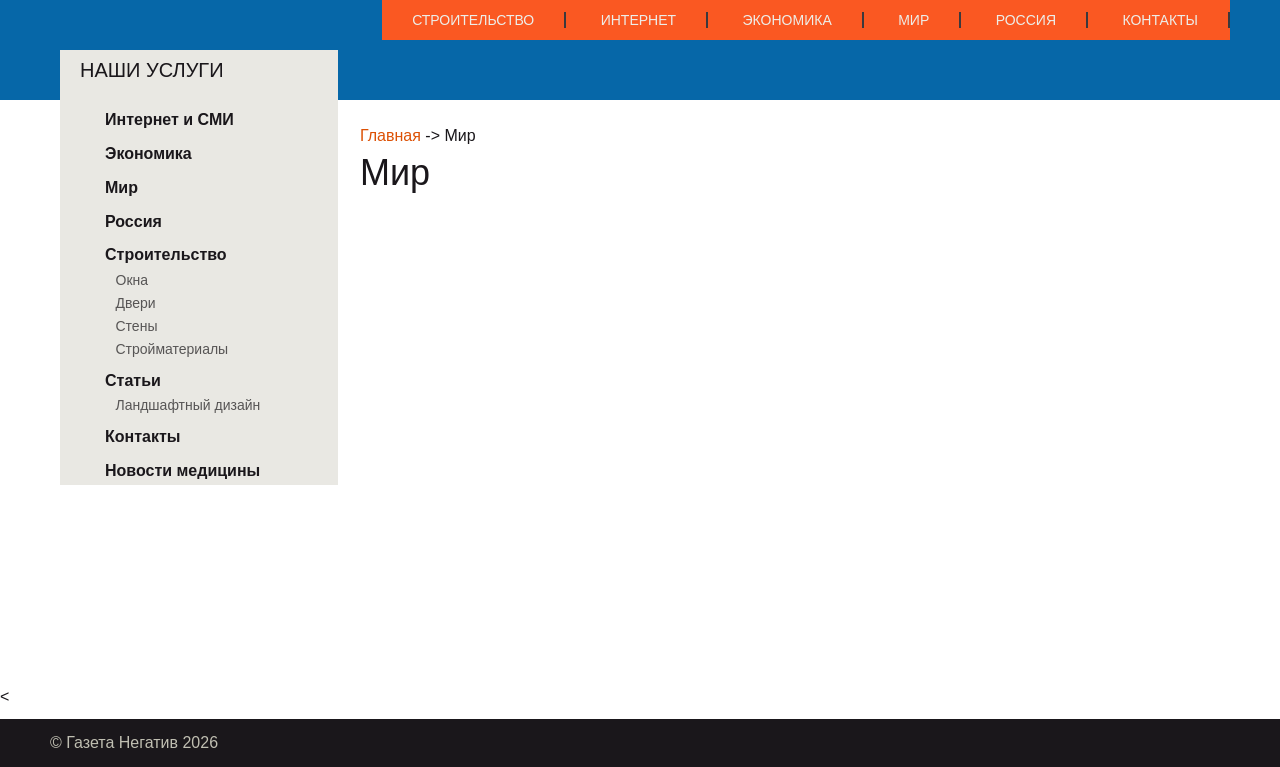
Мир (913, 20)
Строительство (473, 20)
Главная (390, 135)
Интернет (638, 20)
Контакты (1160, 20)
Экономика (787, 20)
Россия (1026, 20)
